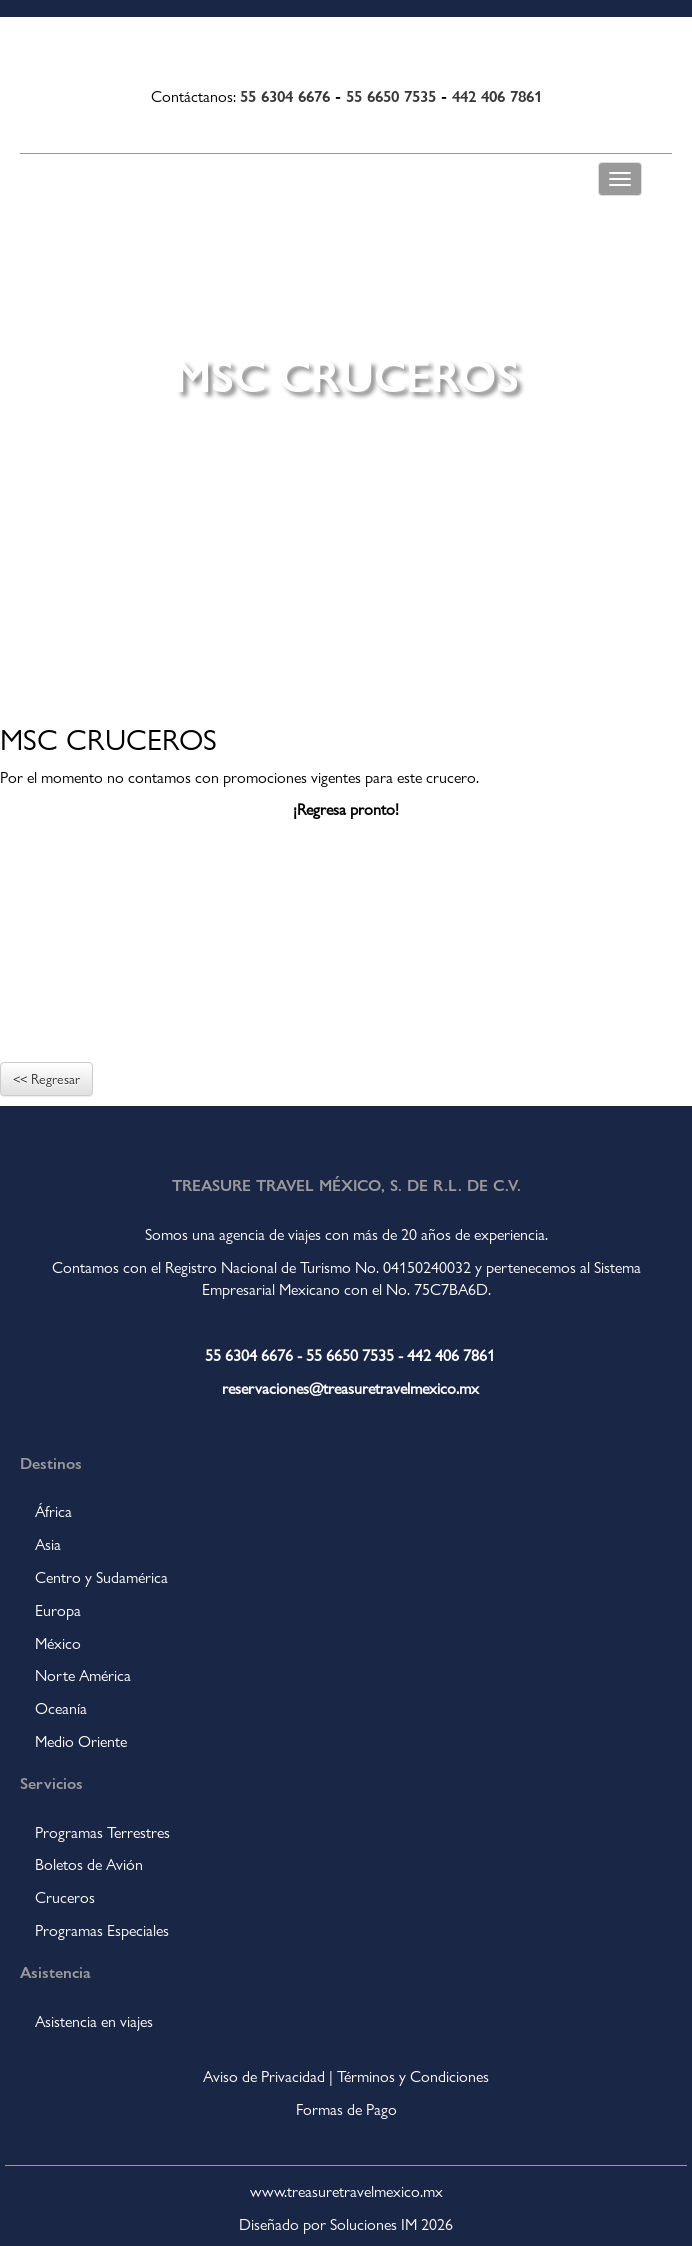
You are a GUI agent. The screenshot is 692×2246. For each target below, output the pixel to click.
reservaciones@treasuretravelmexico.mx (350, 1388)
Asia (48, 1544)
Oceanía (61, 1708)
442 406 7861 (497, 95)
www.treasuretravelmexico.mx (346, 2191)
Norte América (83, 1675)
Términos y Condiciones (413, 2076)
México (58, 1643)
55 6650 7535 (391, 95)
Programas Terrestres (102, 1832)
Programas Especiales (102, 1930)
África (53, 1511)
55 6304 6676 (285, 95)
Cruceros (65, 1897)
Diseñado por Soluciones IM (328, 2224)
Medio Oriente (81, 1741)
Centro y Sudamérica (101, 1577)
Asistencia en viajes (94, 2021)
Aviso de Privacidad (264, 2076)
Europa (58, 1610)
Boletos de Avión (89, 1864)
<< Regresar (46, 1079)
